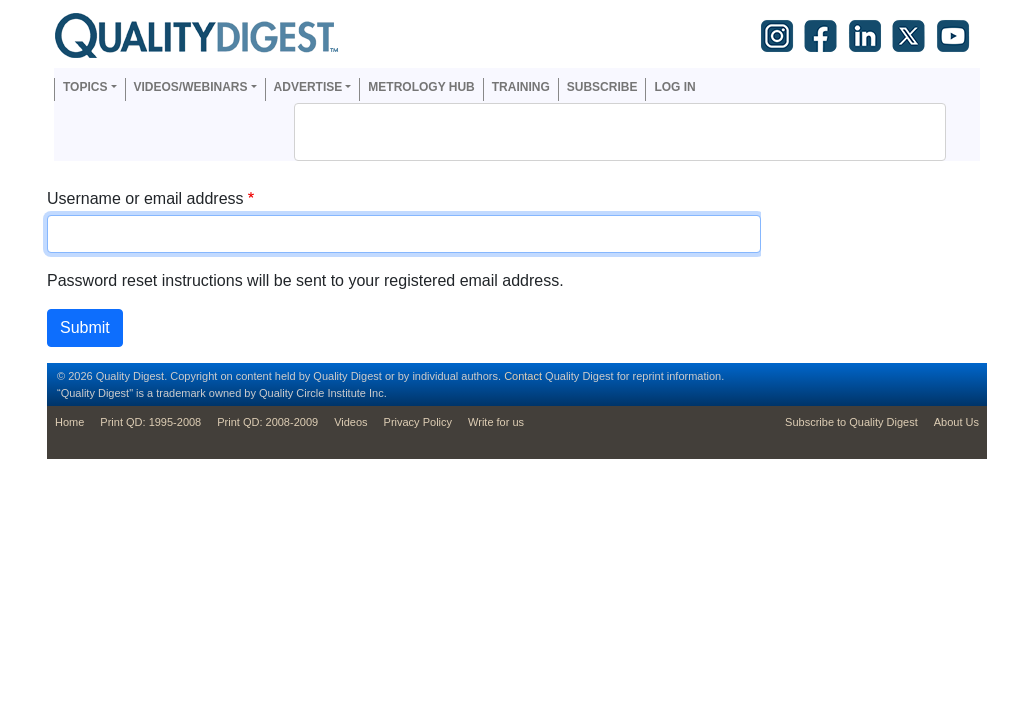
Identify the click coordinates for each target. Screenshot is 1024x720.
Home (69, 422)
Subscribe (602, 87)
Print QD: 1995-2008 (150, 422)
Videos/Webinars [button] (191, 87)
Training (521, 87)
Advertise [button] (308, 87)
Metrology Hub (421, 87)
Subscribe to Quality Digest (851, 422)
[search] (594, 132)
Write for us (496, 422)
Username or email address (145, 198)
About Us (956, 422)
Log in (674, 87)
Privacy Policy (418, 422)
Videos (350, 422)
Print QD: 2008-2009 (267, 422)
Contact (523, 376)
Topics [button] (85, 87)
